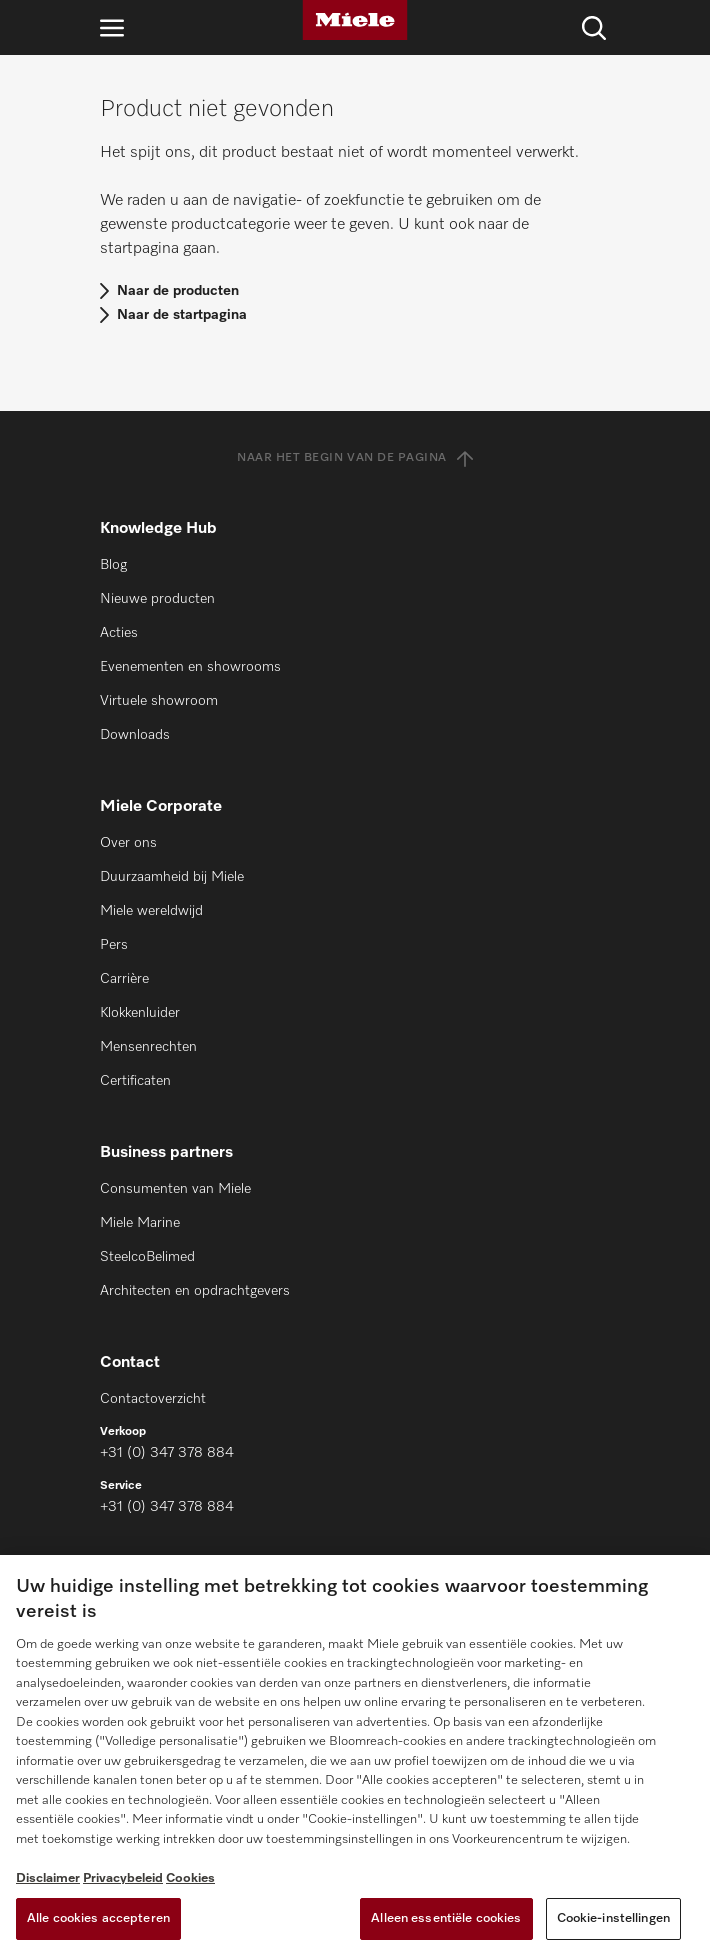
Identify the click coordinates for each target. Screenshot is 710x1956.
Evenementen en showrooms (190, 667)
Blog (113, 565)
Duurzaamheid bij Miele (172, 877)
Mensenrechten (148, 1047)
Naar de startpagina (182, 315)
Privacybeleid (123, 1878)
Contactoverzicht (153, 1399)
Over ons (128, 843)
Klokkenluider (140, 1013)
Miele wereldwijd (151, 911)
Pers (114, 945)
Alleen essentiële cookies (446, 1918)
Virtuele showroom (159, 701)
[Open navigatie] (112, 27)
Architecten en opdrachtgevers (195, 1291)
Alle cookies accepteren (98, 1918)
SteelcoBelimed (147, 1257)
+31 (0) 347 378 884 (167, 1453)
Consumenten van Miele (175, 1189)
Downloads (135, 735)
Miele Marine (140, 1223)
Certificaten (135, 1081)
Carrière (124, 979)
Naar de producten (178, 291)
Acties (119, 633)
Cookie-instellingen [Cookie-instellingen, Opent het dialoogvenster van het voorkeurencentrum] (613, 1918)
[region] (355, 1755)
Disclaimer (48, 1878)
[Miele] (355, 20)
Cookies (190, 1878)
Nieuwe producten (157, 599)
